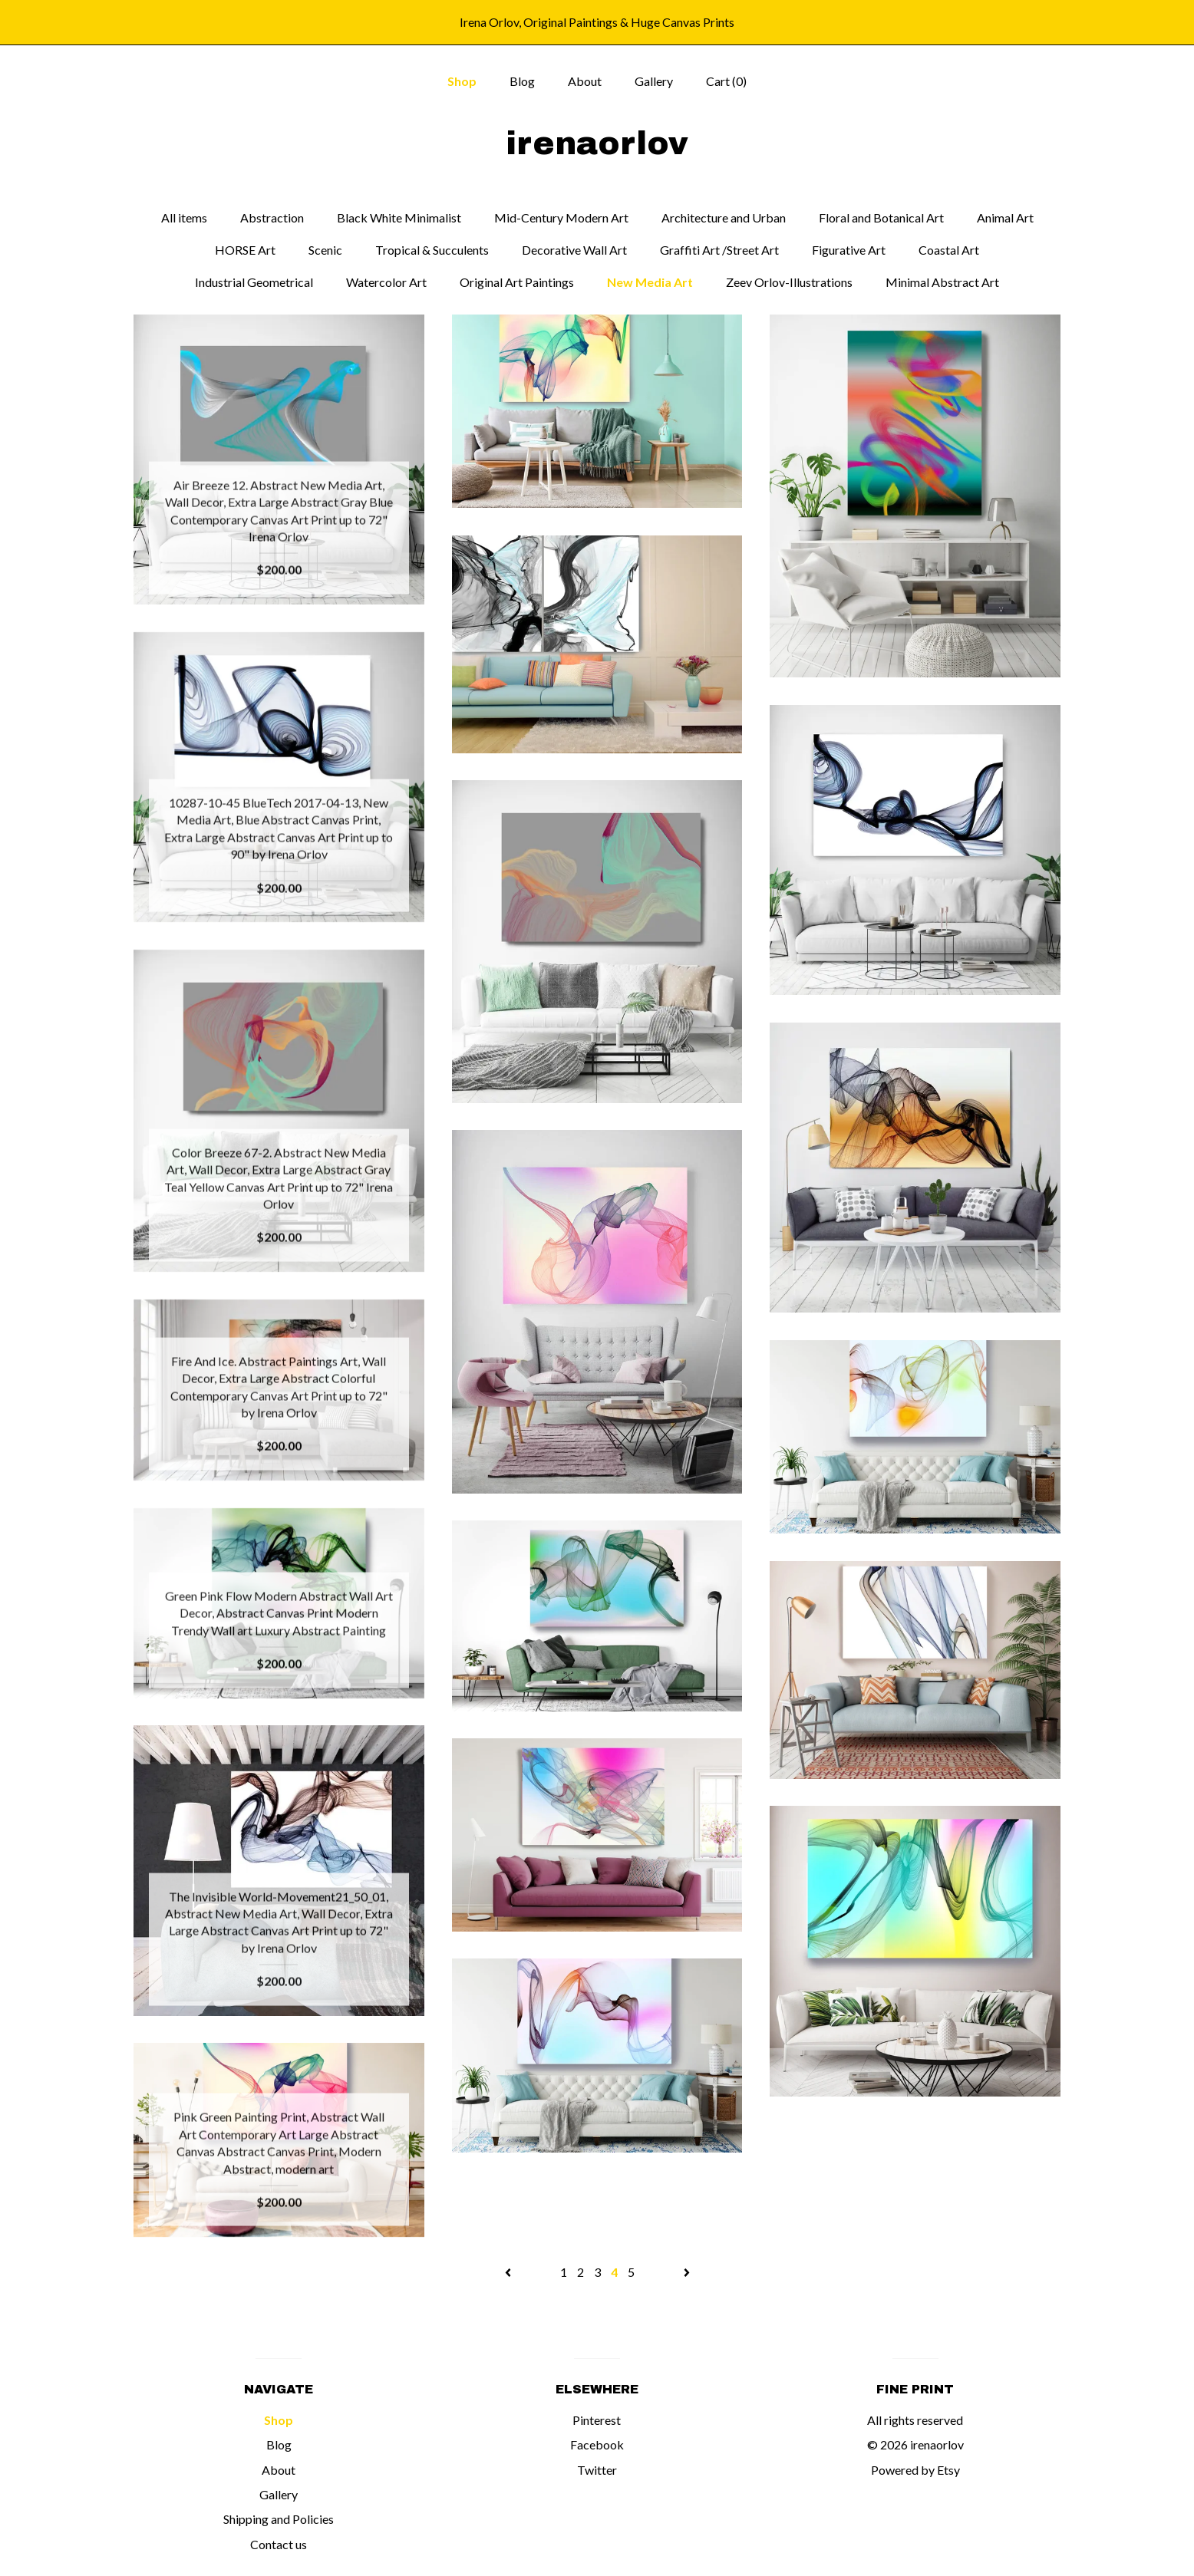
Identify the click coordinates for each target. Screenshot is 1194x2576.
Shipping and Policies (278, 2519)
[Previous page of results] (509, 2272)
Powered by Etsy (915, 2469)
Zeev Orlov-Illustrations (789, 282)
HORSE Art (245, 249)
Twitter (597, 2469)
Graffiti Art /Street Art (719, 249)
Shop (462, 81)
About (585, 81)
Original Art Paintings (517, 282)
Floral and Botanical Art (881, 217)
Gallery (654, 81)
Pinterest (596, 2420)
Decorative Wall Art (574, 249)
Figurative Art (849, 249)
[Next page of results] (687, 2272)
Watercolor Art (386, 282)
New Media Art (650, 282)
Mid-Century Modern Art (561, 217)
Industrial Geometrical (254, 282)
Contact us (278, 2544)
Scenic (325, 249)
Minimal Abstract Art (942, 282)
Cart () (726, 81)
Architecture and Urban (723, 217)
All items (184, 217)
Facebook (597, 2444)
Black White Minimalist (399, 217)
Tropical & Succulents (432, 249)
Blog (522, 81)
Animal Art (1005, 217)
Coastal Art (949, 249)
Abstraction (272, 217)
